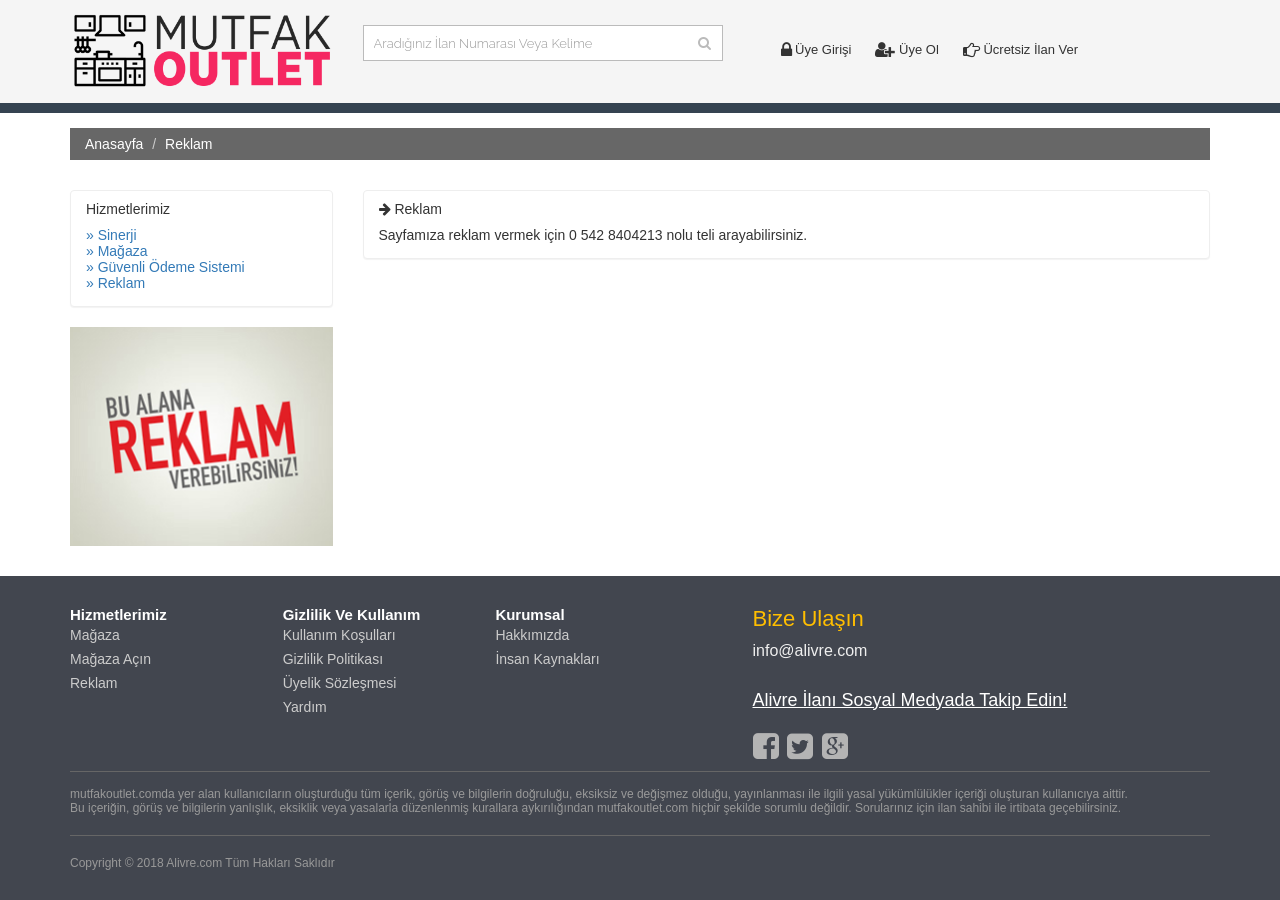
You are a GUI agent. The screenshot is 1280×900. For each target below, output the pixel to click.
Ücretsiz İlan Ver (1020, 49)
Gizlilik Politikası (333, 659)
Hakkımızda (532, 635)
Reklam (93, 683)
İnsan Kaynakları (547, 659)
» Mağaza (116, 251)
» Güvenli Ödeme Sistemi (165, 267)
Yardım (305, 707)
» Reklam (115, 283)
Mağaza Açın (110, 659)
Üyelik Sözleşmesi (340, 683)
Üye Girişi (816, 49)
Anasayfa (114, 144)
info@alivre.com (810, 650)
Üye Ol (906, 49)
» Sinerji (111, 235)
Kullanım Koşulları (339, 635)
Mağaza (95, 635)
